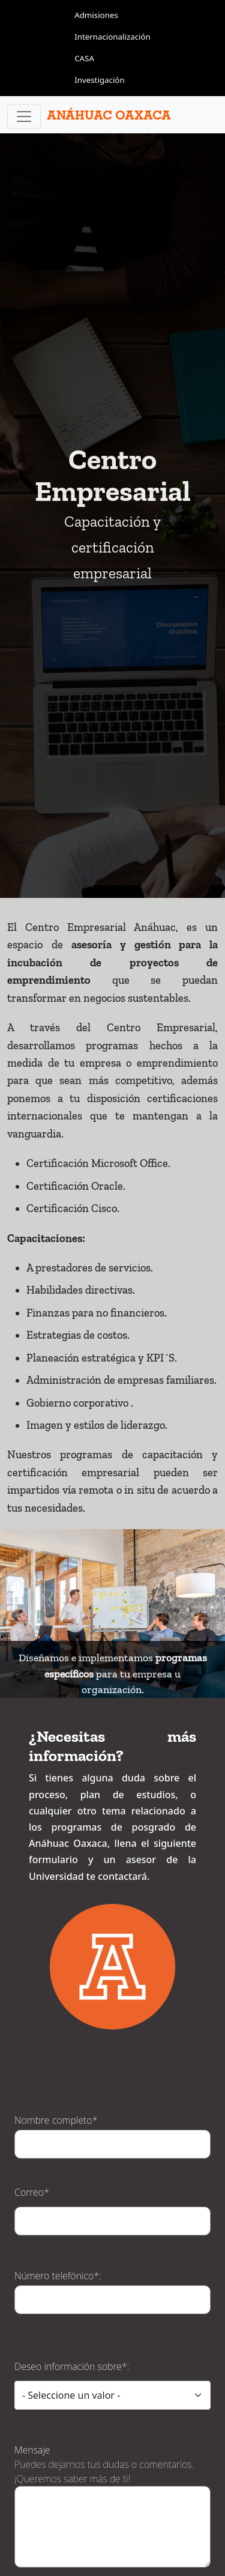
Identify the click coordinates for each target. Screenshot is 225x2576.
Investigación (99, 79)
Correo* (31, 2064)
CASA (84, 58)
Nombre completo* (55, 1992)
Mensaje (32, 2322)
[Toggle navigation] (24, 117)
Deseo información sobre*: (72, 2239)
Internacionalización (112, 36)
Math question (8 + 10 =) (68, 2489)
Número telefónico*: (57, 2148)
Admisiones (96, 15)
